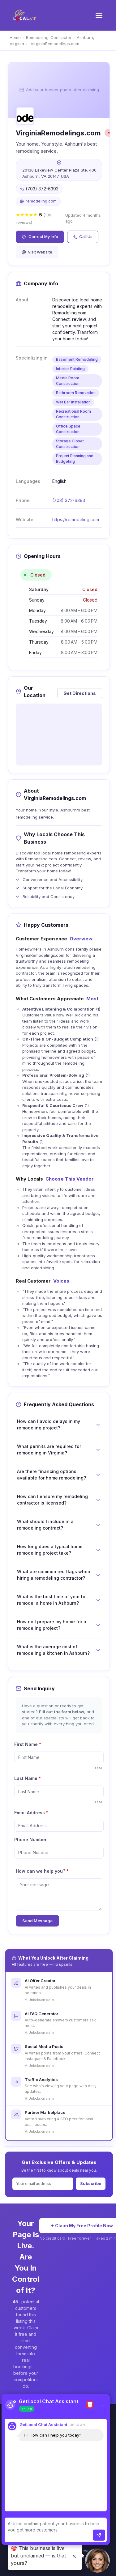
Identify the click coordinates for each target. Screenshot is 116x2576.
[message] (59, 1894)
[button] (97, 2560)
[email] (59, 1826)
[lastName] (59, 1791)
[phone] (59, 1853)
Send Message (37, 1920)
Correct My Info (40, 236)
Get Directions (79, 693)
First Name (27, 1744)
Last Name (27, 1778)
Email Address (31, 1812)
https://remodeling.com (75, 519)
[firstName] (59, 1757)
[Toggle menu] (99, 15)
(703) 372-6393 (68, 500)
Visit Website (37, 251)
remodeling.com (41, 200)
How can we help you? (42, 1871)
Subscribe (90, 2183)
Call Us (82, 236)
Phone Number (30, 1839)
